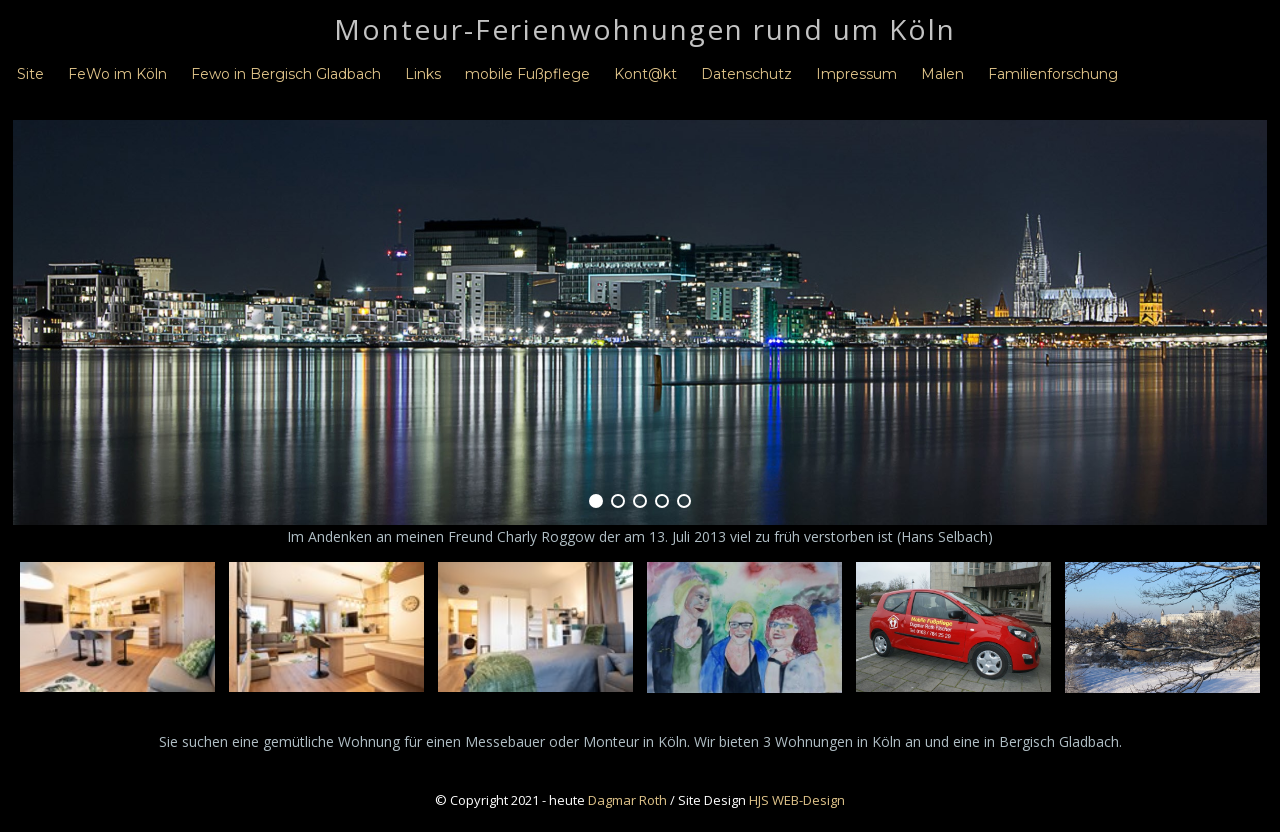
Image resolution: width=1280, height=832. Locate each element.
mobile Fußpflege (527, 74)
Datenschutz (746, 74)
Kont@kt (645, 74)
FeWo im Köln (117, 74)
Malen (942, 74)
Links (423, 74)
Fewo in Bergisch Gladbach (286, 74)
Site (30, 74)
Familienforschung (1053, 74)
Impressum (856, 74)
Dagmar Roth (627, 800)
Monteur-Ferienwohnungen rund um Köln (645, 29)
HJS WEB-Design (797, 800)
